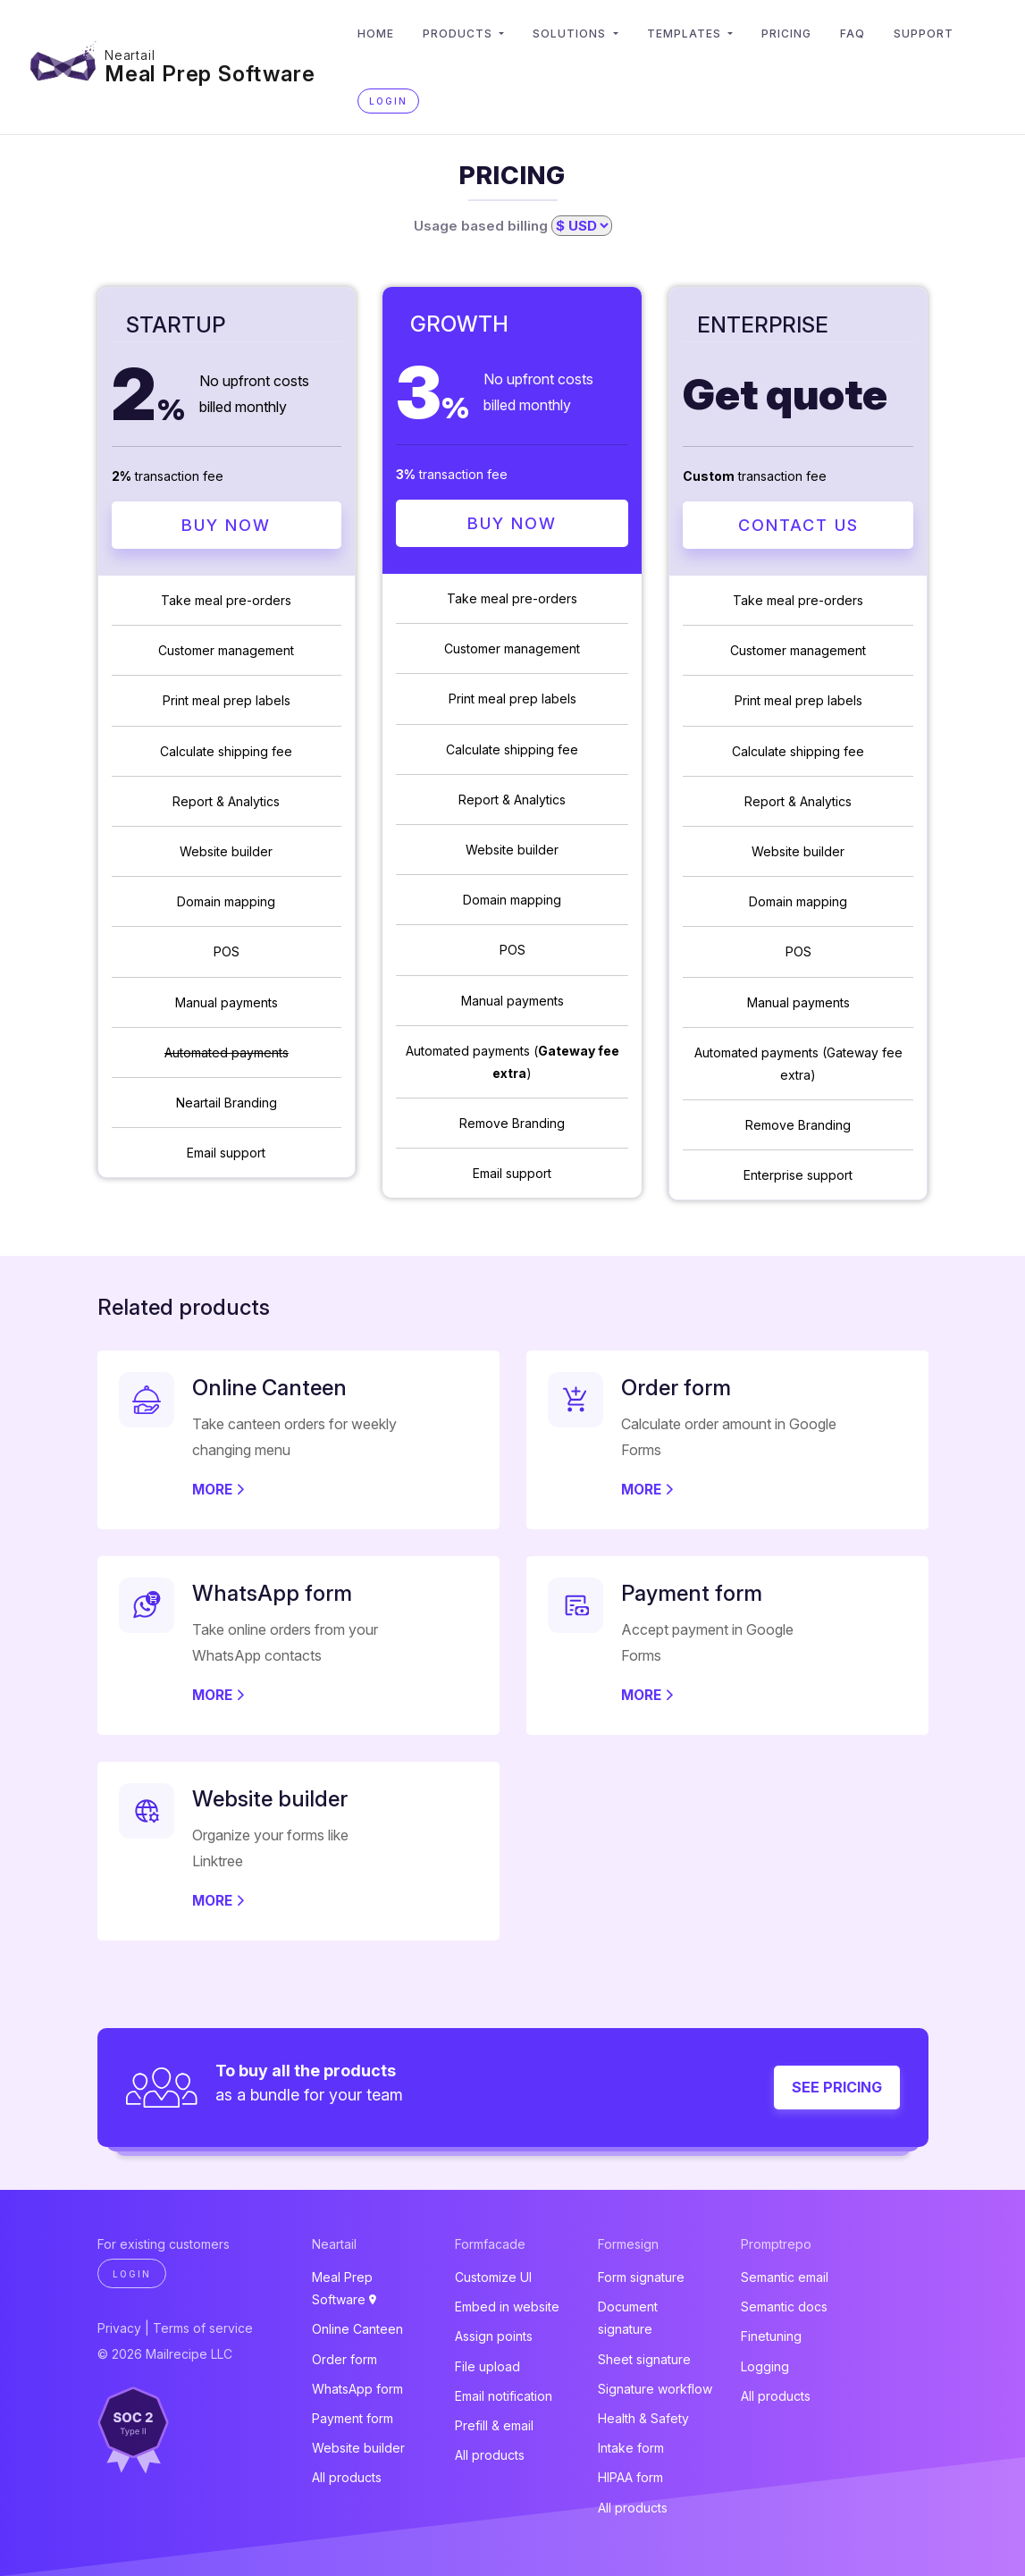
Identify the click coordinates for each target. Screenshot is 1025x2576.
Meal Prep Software (210, 74)
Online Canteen (357, 2329)
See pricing (837, 2088)
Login (389, 101)
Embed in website (507, 2306)
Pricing (787, 33)
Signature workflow (655, 2388)
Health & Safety (643, 2418)
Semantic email (784, 2277)
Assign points (494, 2336)
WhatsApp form (357, 2388)
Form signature (641, 2277)
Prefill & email (494, 2425)
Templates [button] (687, 33)
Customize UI (493, 2277)
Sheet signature (644, 2359)
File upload (487, 2366)
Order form (344, 2359)
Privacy (119, 2328)
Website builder (358, 2447)
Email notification (503, 2395)
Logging (765, 2366)
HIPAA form (630, 2478)
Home (376, 33)
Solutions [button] (572, 33)
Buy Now (226, 525)
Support (924, 33)
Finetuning (771, 2336)
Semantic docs (784, 2306)
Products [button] (460, 33)
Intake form (631, 2447)
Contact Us (798, 525)
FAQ (853, 33)
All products (347, 2478)
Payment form (352, 2418)
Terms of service (203, 2328)
